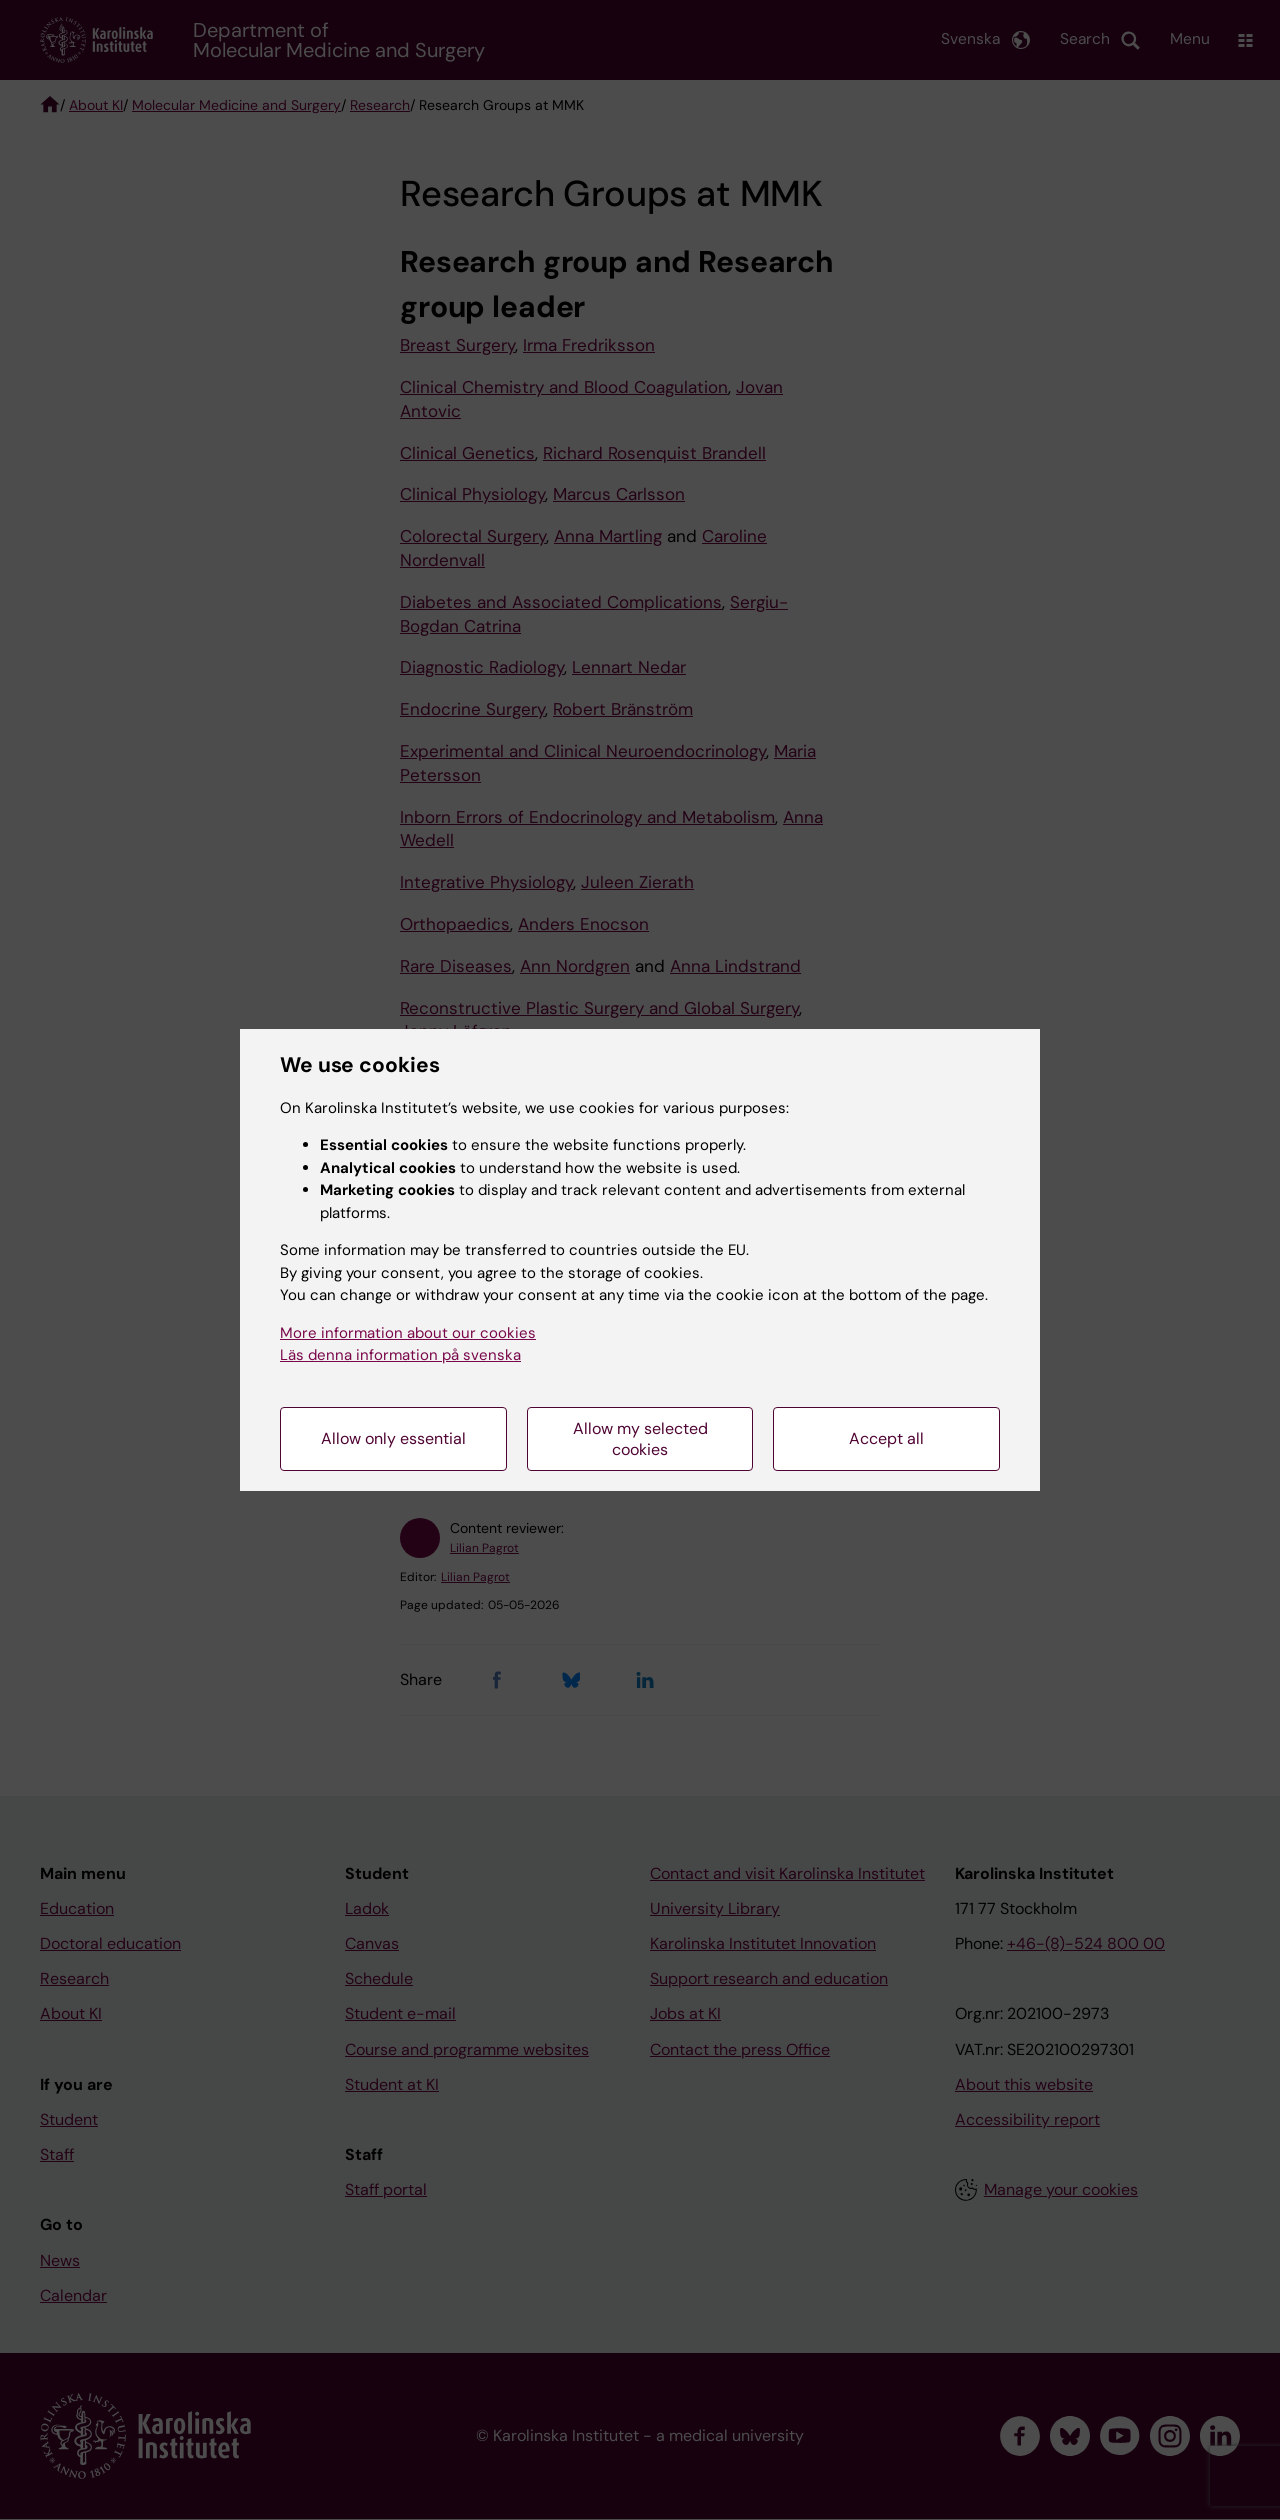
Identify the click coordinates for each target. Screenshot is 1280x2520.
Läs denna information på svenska (400, 1355)
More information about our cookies (408, 1333)
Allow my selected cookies (640, 1439)
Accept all (886, 1438)
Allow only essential (393, 1438)
